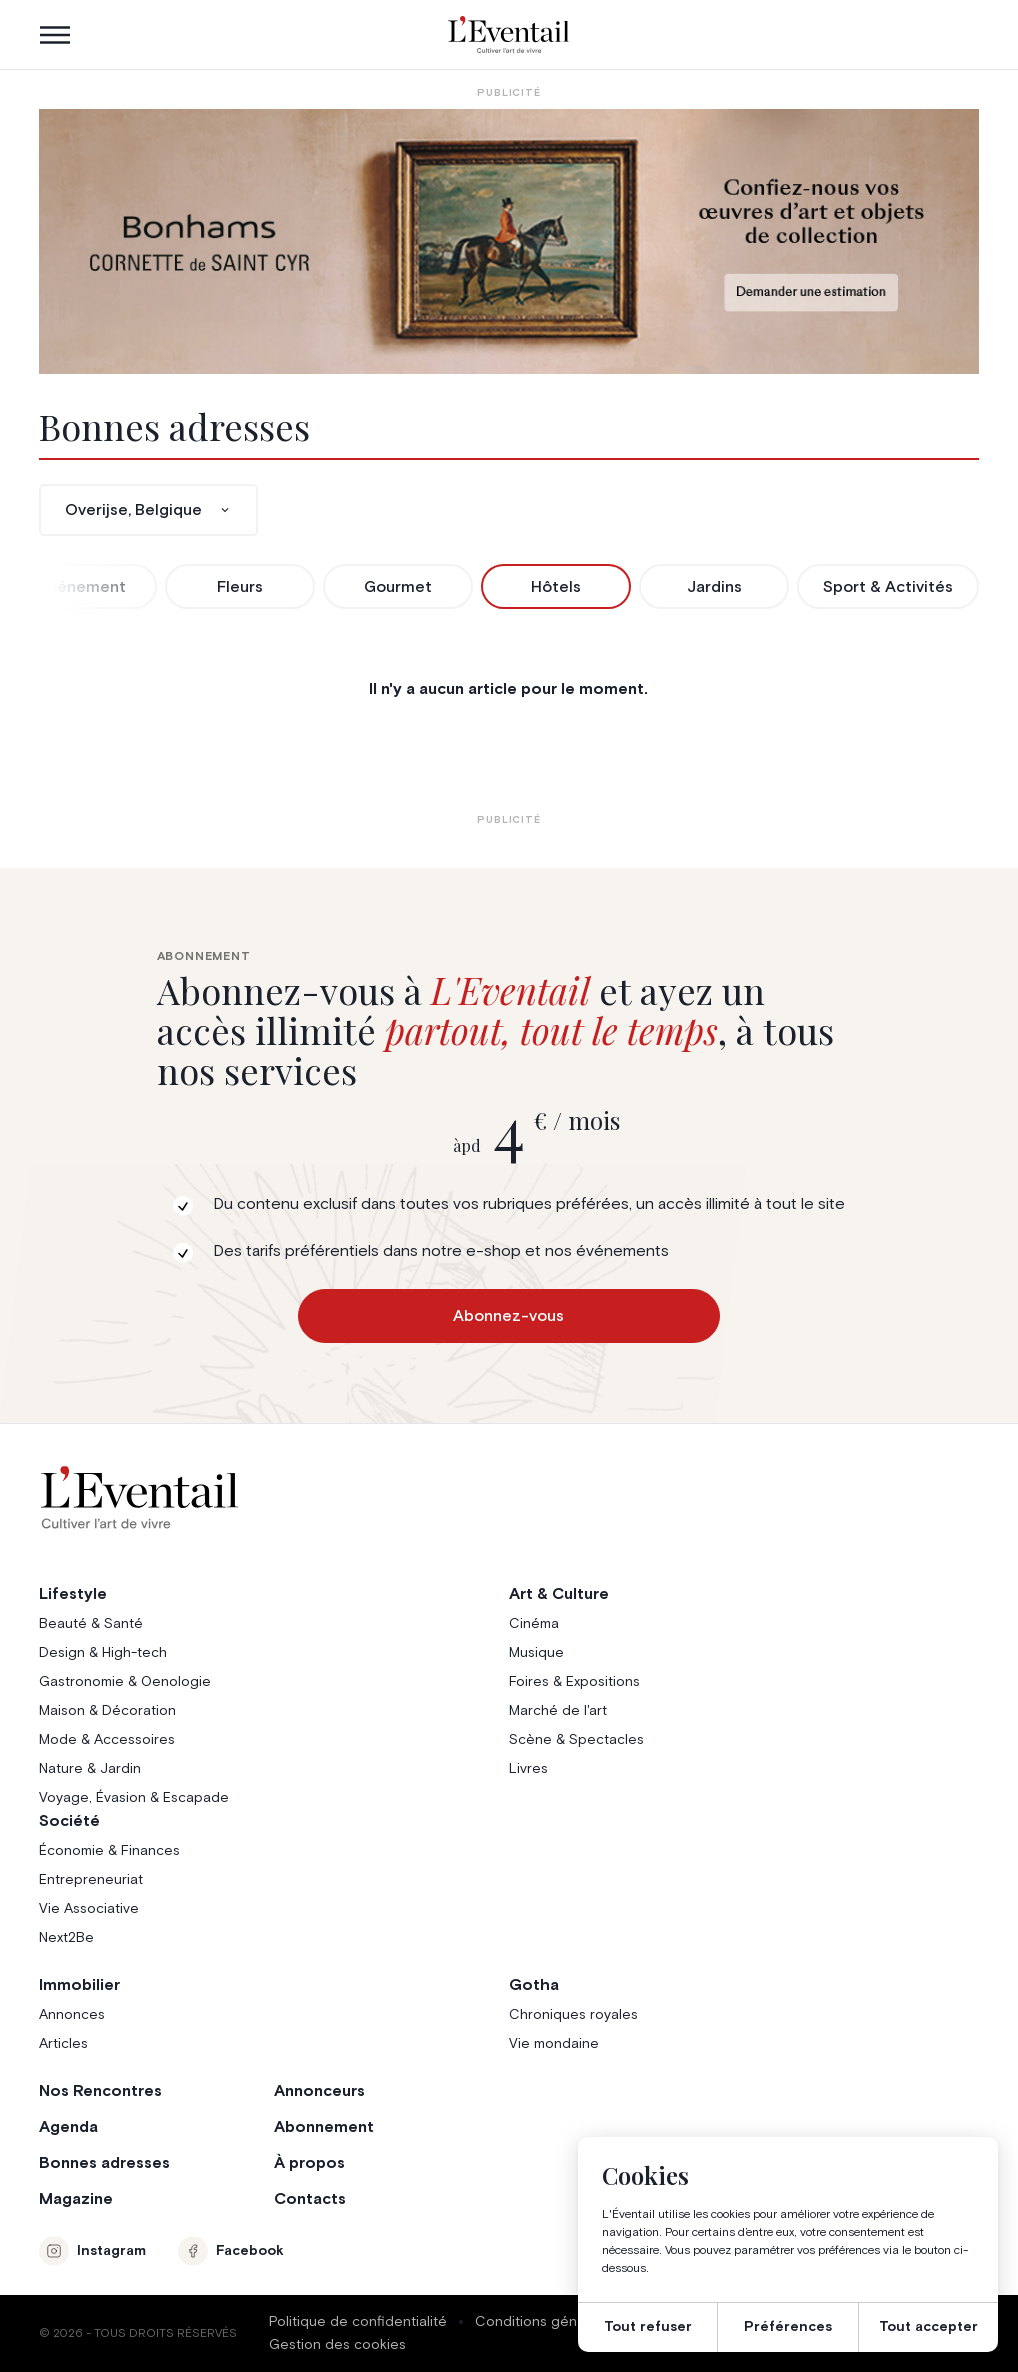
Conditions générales (546, 2322)
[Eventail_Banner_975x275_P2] (509, 241)
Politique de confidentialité (358, 2322)
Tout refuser (648, 2327)
